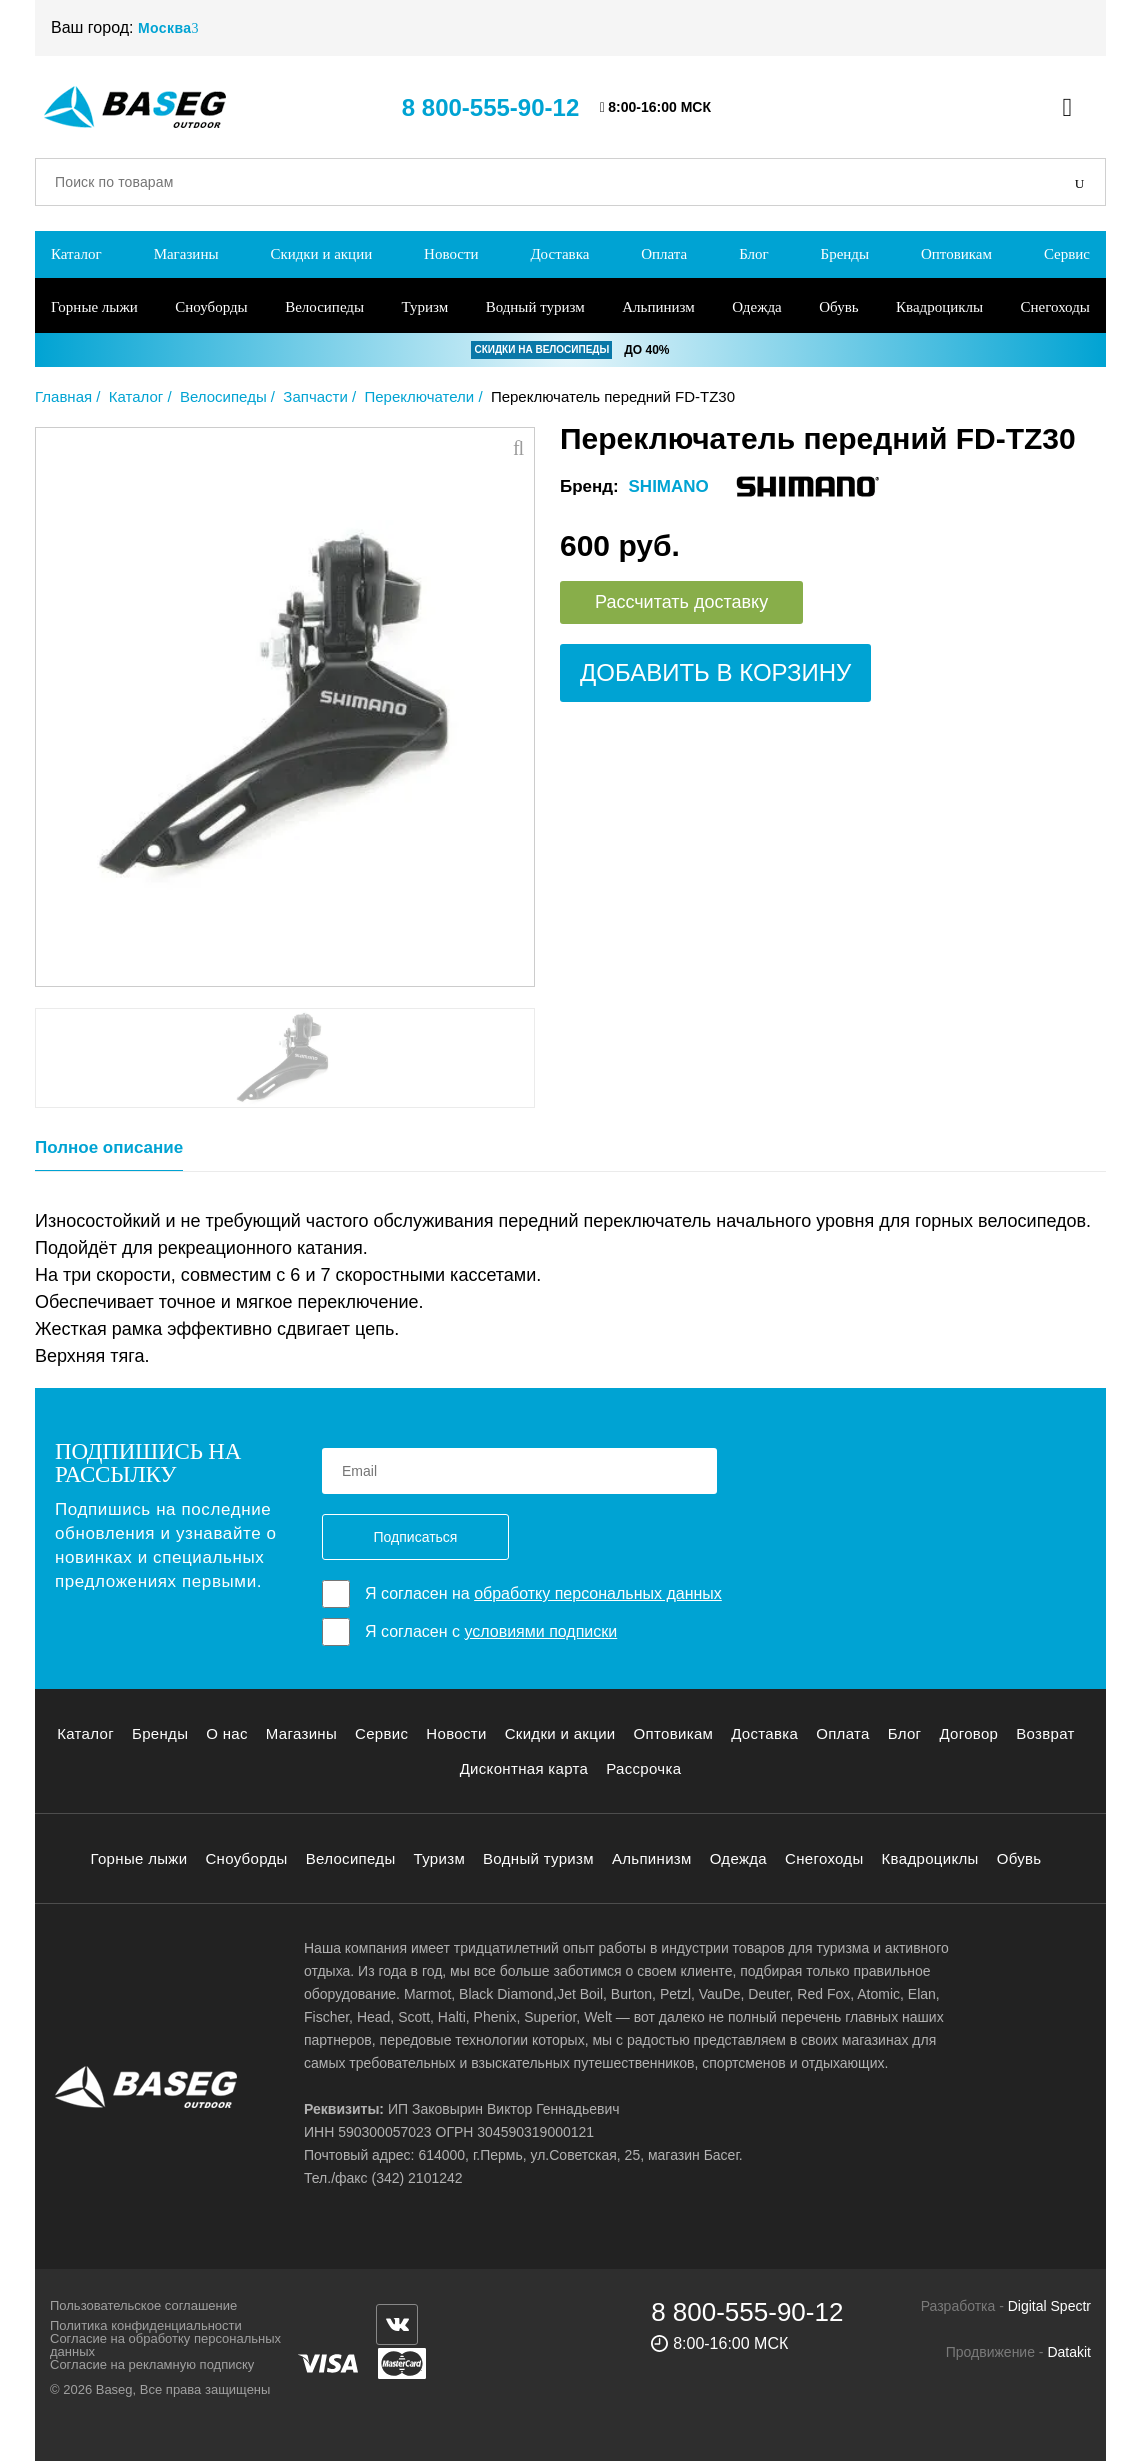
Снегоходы (1055, 307)
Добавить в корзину (715, 672)
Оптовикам (956, 254)
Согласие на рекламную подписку (152, 2364)
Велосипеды (324, 307)
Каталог (76, 254)
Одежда (757, 307)
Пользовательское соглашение (143, 2305)
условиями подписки (540, 1631)
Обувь (838, 307)
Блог (754, 254)
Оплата (664, 254)
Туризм (425, 307)
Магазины (186, 254)
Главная (63, 396)
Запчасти (315, 396)
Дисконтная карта (524, 1768)
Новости (451, 254)
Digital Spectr (1049, 2306)
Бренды (845, 254)
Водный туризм (535, 307)
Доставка (559, 254)
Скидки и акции (321, 254)
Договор (968, 1733)
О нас (227, 1733)
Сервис (1067, 254)
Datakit (1069, 2352)
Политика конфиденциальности (146, 2325)
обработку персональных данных (598, 1593)
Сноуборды (211, 307)
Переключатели (419, 396)
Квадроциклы (939, 307)
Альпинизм (658, 307)
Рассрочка (643, 1768)
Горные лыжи (94, 307)
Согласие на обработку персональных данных (165, 2345)
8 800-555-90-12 (490, 107)
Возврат (1045, 1733)
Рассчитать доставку (681, 602)
